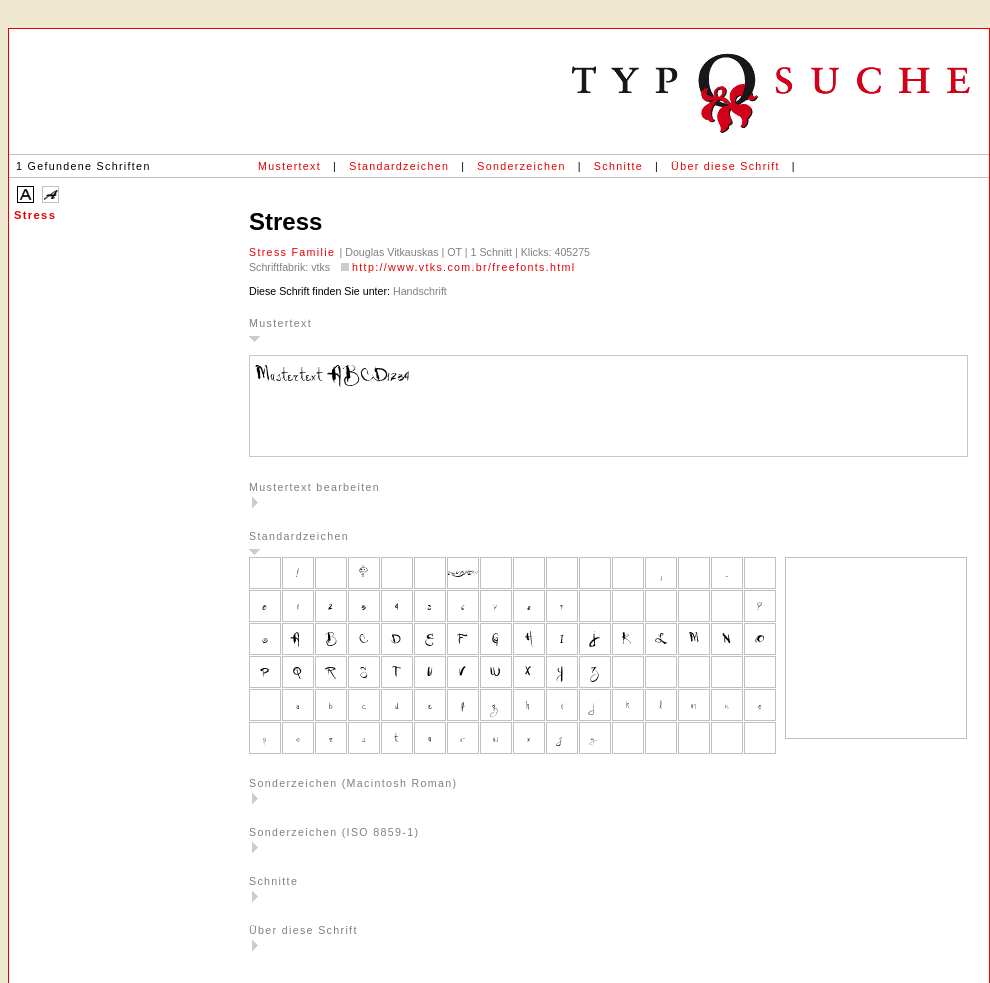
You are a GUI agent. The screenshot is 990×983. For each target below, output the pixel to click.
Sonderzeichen (521, 166)
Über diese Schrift (725, 166)
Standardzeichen (399, 166)
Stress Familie (294, 252)
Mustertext (289, 166)
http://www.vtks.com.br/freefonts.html (463, 267)
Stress (35, 215)
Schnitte (618, 166)
